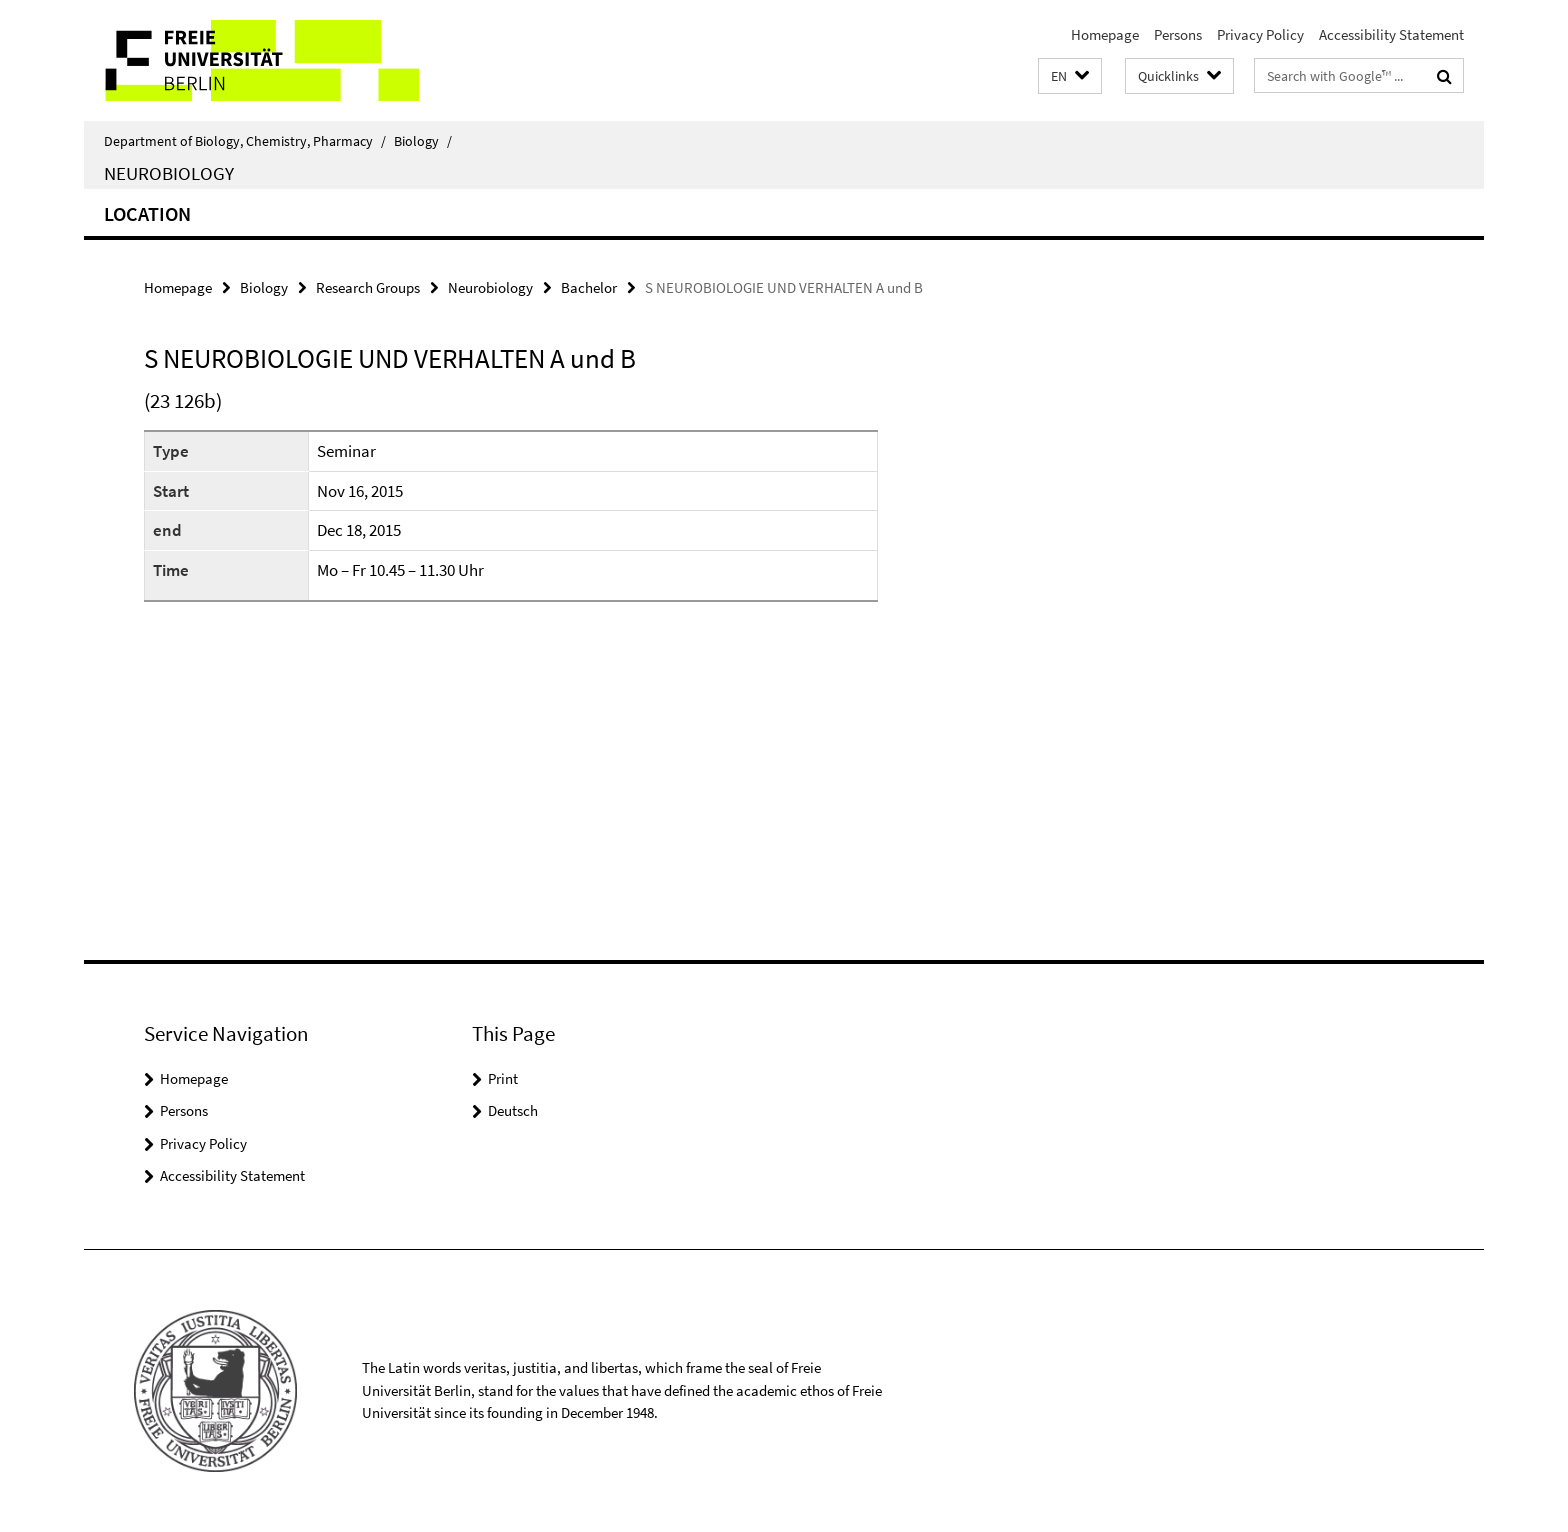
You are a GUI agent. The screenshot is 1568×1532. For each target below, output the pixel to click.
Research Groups (368, 287)
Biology (423, 141)
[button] (1070, 76)
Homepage (1105, 34)
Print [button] (503, 1078)
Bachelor (589, 287)
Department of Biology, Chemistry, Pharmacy (245, 141)
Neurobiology (169, 173)
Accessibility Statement (1391, 34)
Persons (1178, 34)
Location (147, 213)
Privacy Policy (1260, 34)
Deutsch (513, 1110)
